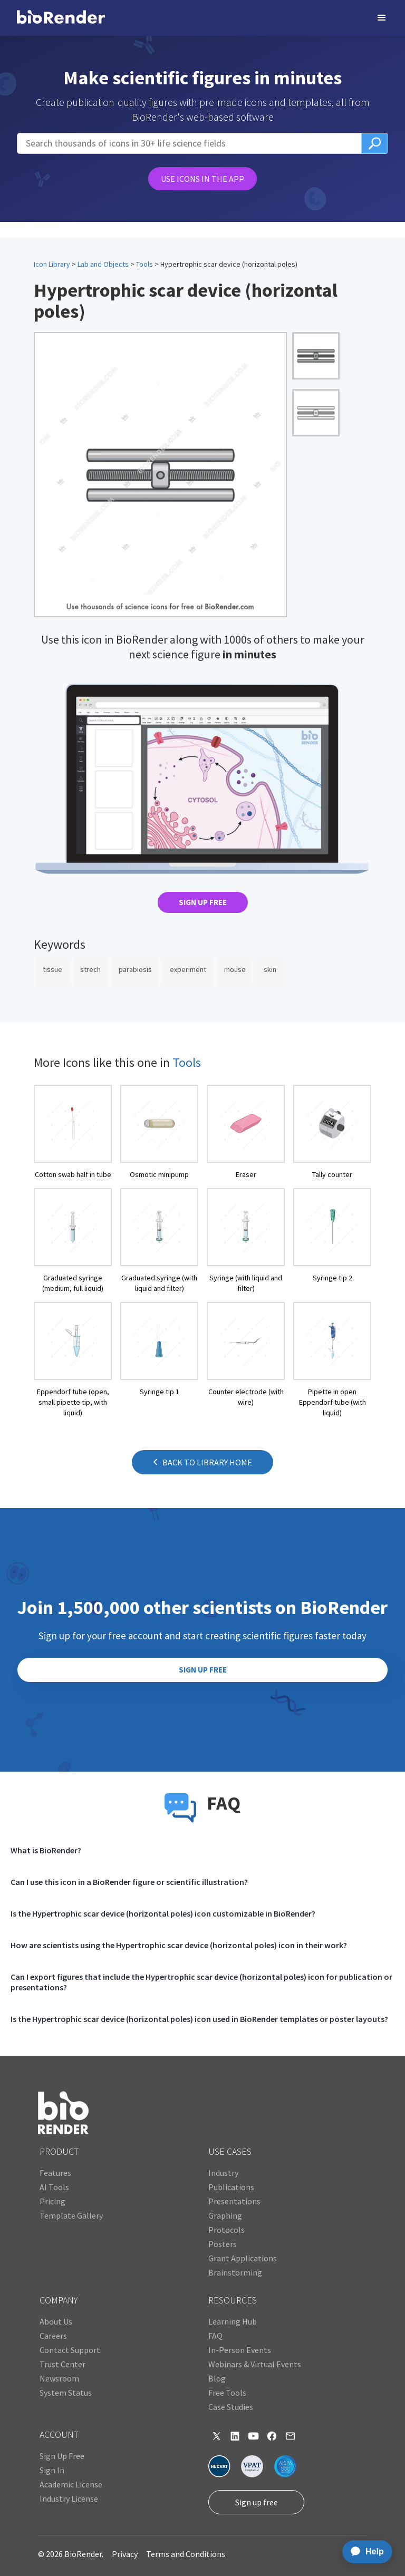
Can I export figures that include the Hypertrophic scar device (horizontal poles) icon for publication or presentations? (201, 1981)
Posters (222, 2244)
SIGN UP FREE (203, 902)
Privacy (125, 2554)
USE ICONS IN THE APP (202, 178)
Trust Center (62, 2364)
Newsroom (59, 2378)
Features (55, 2172)
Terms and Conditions (185, 2554)
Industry (223, 2172)
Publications (231, 2187)
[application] (364, 2552)
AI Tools (54, 2187)
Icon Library (52, 264)
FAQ (215, 2335)
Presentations (234, 2201)
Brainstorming (235, 2272)
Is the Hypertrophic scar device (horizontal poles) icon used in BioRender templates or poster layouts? (199, 2019)
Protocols (226, 2229)
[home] (61, 18)
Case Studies (230, 2407)
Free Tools (227, 2392)
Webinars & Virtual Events (254, 2364)
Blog (217, 2378)
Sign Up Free (62, 2456)
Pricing (52, 2201)
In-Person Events (239, 2350)
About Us (56, 2321)
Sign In (52, 2470)
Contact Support (70, 2350)
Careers (53, 2335)
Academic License (71, 2484)
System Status (66, 2392)
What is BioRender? (46, 1850)
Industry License (69, 2498)
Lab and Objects (103, 264)
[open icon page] (73, 1132)
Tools (144, 264)
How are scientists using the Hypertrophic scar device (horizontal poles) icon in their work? (179, 1945)
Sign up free (256, 2502)
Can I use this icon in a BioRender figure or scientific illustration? (129, 1882)
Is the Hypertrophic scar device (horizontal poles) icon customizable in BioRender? (163, 1913)
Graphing (225, 2215)
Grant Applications (242, 2258)
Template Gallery (71, 2215)
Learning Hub (232, 2321)
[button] (381, 18)
